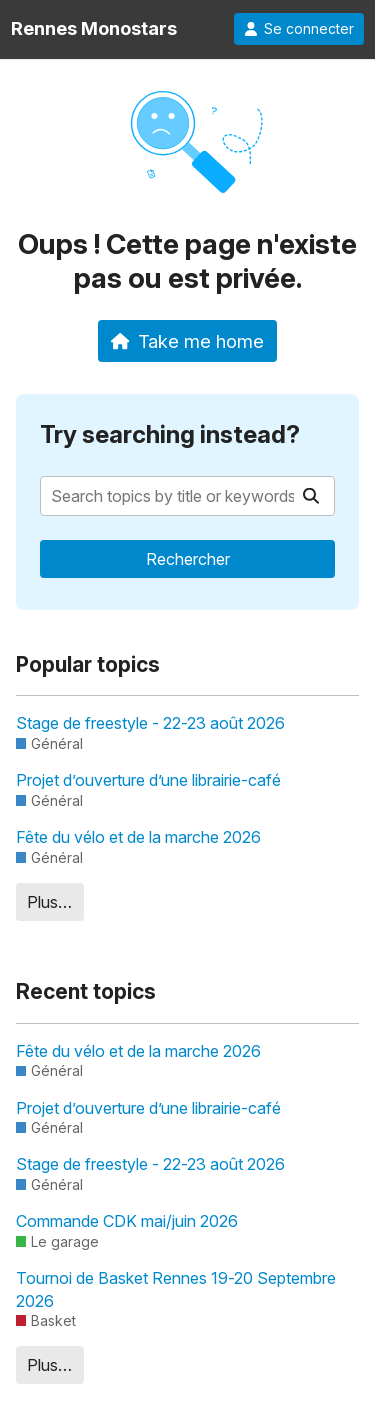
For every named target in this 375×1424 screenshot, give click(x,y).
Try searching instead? (170, 434)
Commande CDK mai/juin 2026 (127, 1221)
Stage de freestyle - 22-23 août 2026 (150, 723)
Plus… (49, 902)
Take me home (187, 341)
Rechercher (188, 559)
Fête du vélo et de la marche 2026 (138, 837)
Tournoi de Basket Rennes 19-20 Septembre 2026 (176, 1289)
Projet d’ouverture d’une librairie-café (148, 780)
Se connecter (299, 29)
